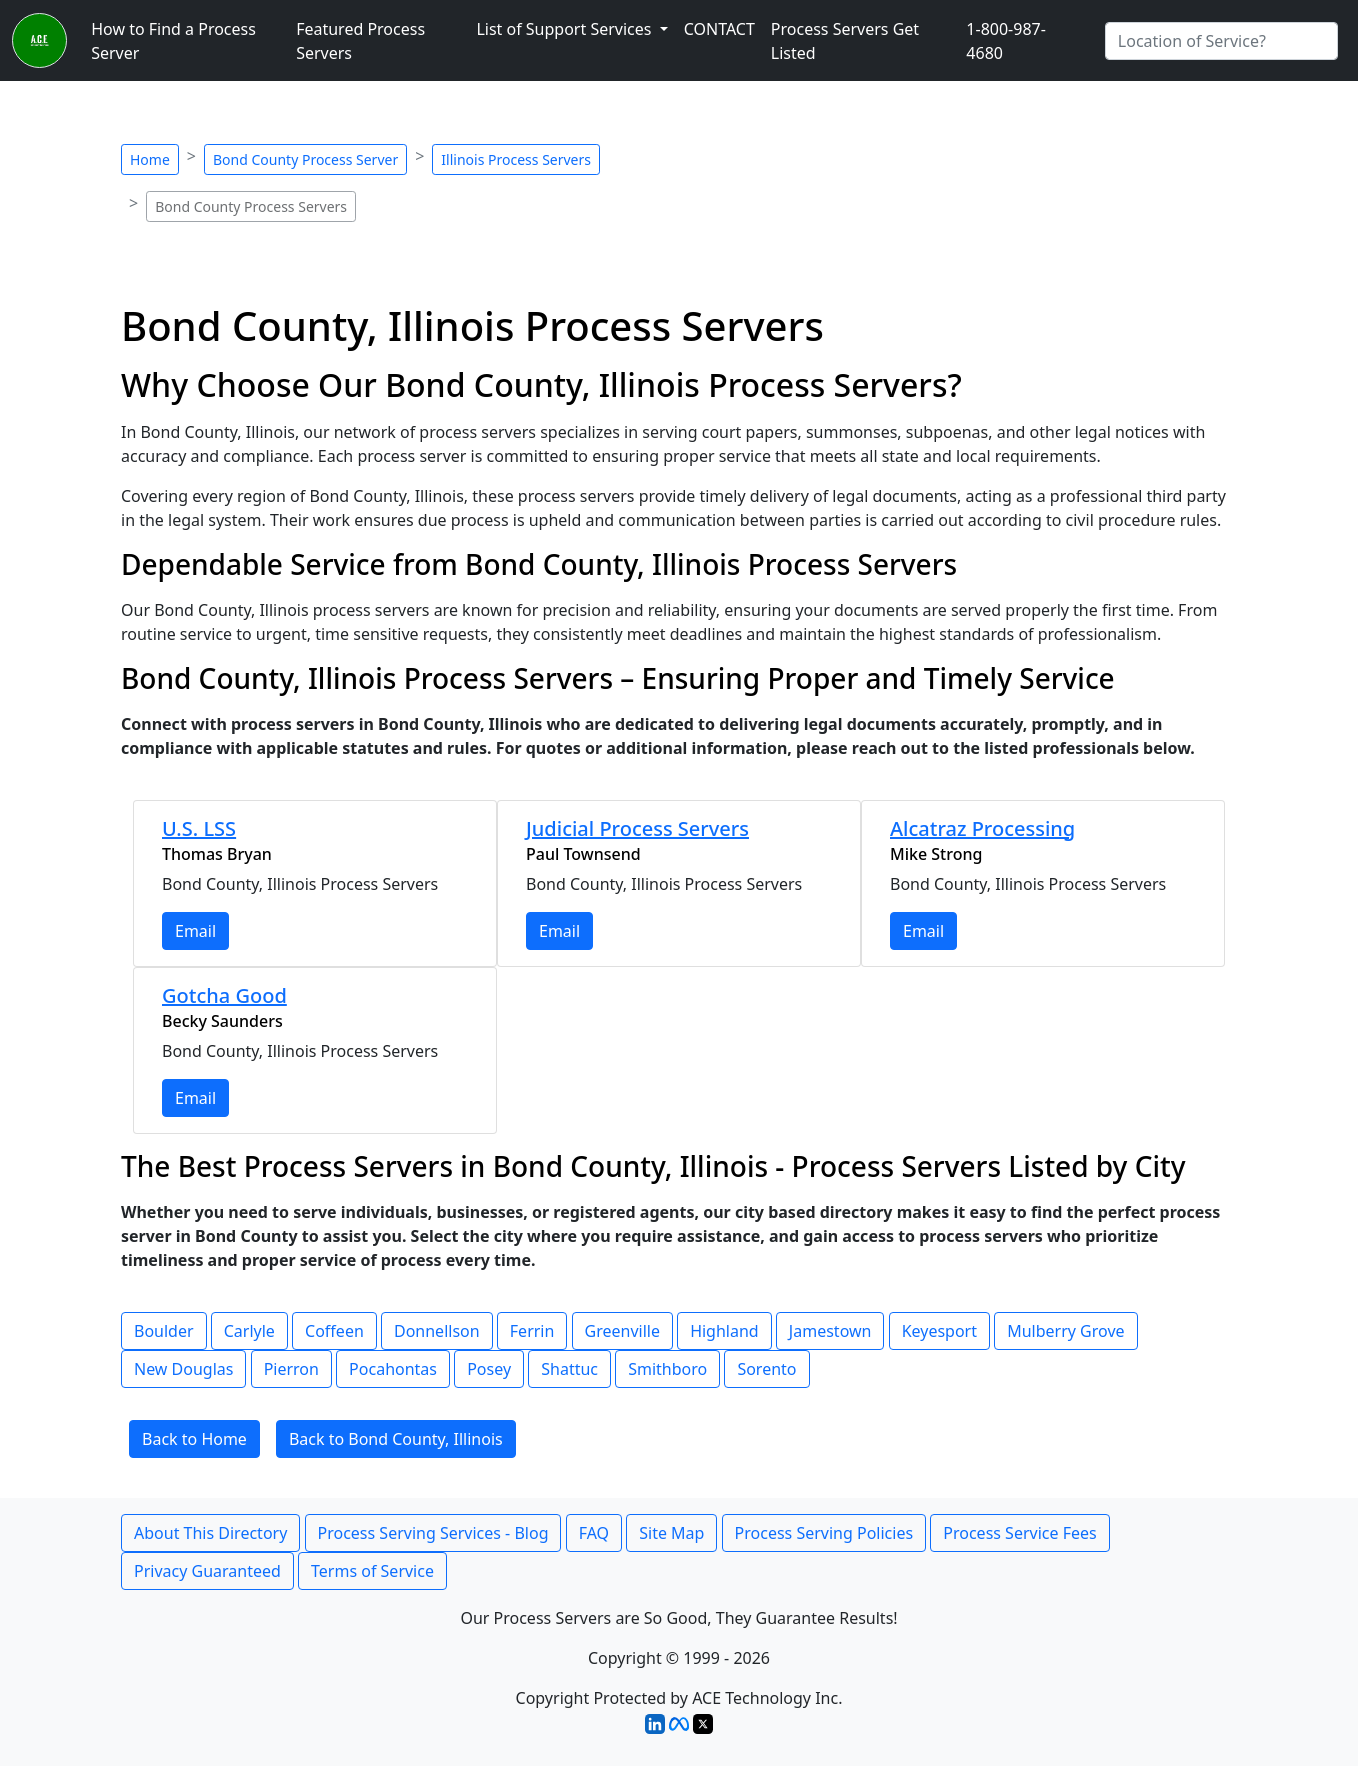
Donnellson (437, 1331)
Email (195, 931)
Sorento (766, 1369)
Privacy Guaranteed (207, 1571)
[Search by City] (1221, 41)
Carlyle (249, 1331)
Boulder (164, 1331)
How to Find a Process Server (173, 41)
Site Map (671, 1533)
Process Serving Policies (824, 1533)
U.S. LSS (199, 828)
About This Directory (210, 1533)
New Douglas (183, 1369)
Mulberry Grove (1065, 1331)
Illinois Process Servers (516, 159)
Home (150, 159)
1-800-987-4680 (1006, 41)
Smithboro (667, 1369)
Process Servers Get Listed (845, 41)
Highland (724, 1331)
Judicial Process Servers (637, 828)
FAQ (594, 1533)
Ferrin (532, 1331)
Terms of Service (372, 1571)
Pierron (291, 1369)
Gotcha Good (224, 995)
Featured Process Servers (360, 41)
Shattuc (569, 1369)
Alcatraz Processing (982, 828)
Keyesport (939, 1331)
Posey (489, 1369)
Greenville (622, 1331)
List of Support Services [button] (565, 29)
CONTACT (719, 29)
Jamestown (830, 1331)
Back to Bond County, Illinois (396, 1439)
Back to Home (194, 1439)
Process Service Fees (1019, 1533)
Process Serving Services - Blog (433, 1533)
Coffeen (334, 1331)
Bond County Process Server (305, 159)
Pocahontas (393, 1369)
